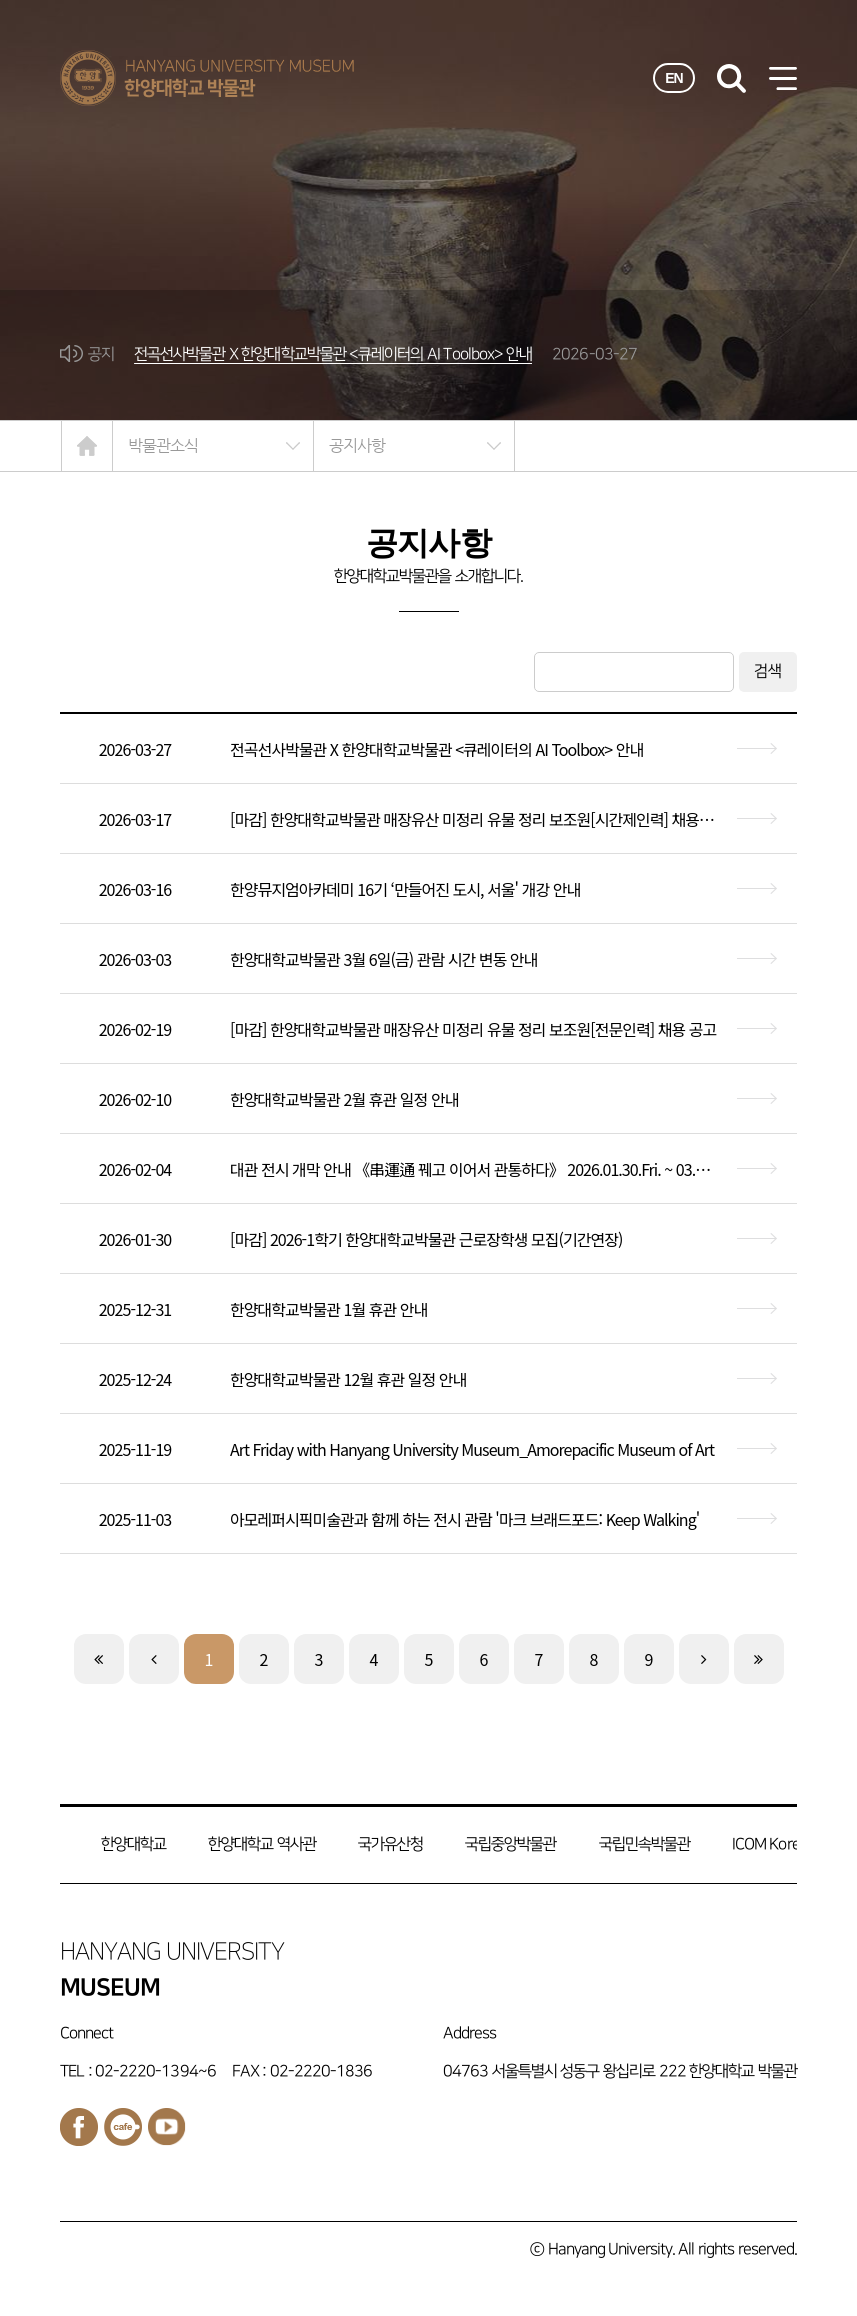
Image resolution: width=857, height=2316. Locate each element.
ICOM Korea (770, 1844)
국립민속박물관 (644, 1844)
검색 (768, 671)
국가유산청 (390, 1844)
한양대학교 (133, 1844)
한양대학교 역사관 (262, 1844)
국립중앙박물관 (510, 1844)
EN (674, 78)
